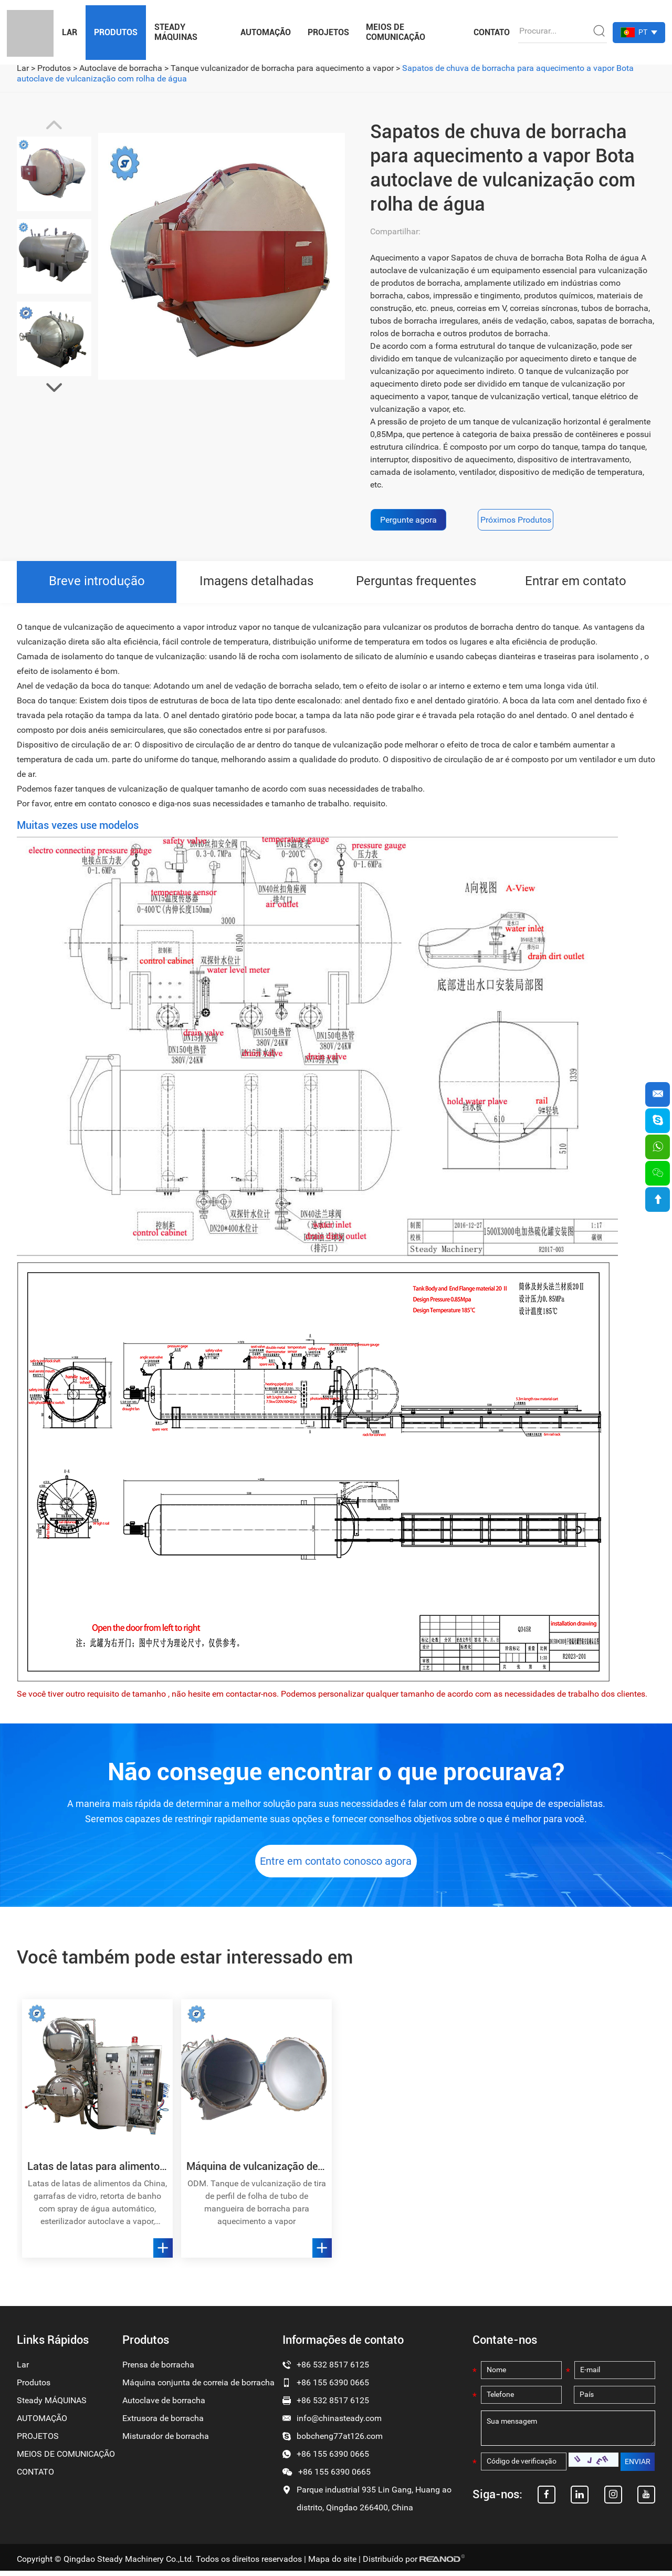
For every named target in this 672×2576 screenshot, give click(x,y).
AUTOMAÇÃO (265, 32)
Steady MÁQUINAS (175, 32)
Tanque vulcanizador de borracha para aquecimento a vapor (282, 68)
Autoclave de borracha (120, 68)
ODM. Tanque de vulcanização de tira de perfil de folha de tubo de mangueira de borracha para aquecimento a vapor (256, 2207)
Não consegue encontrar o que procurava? (336, 1772)
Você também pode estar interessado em (190, 1962)
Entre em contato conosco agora (336, 1866)
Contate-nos (504, 2345)
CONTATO (492, 32)
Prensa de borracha (158, 2370)
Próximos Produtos (517, 520)
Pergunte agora (408, 520)
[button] (54, 387)
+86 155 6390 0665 (333, 2459)
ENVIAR (637, 2468)
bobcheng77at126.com (340, 2441)
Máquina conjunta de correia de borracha (198, 2388)
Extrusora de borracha (163, 2423)
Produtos (116, 32)
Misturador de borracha (165, 2441)
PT (642, 32)
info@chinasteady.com (339, 2423)
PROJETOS (328, 32)
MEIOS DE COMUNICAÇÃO (395, 32)
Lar (69, 32)
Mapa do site (332, 2564)
